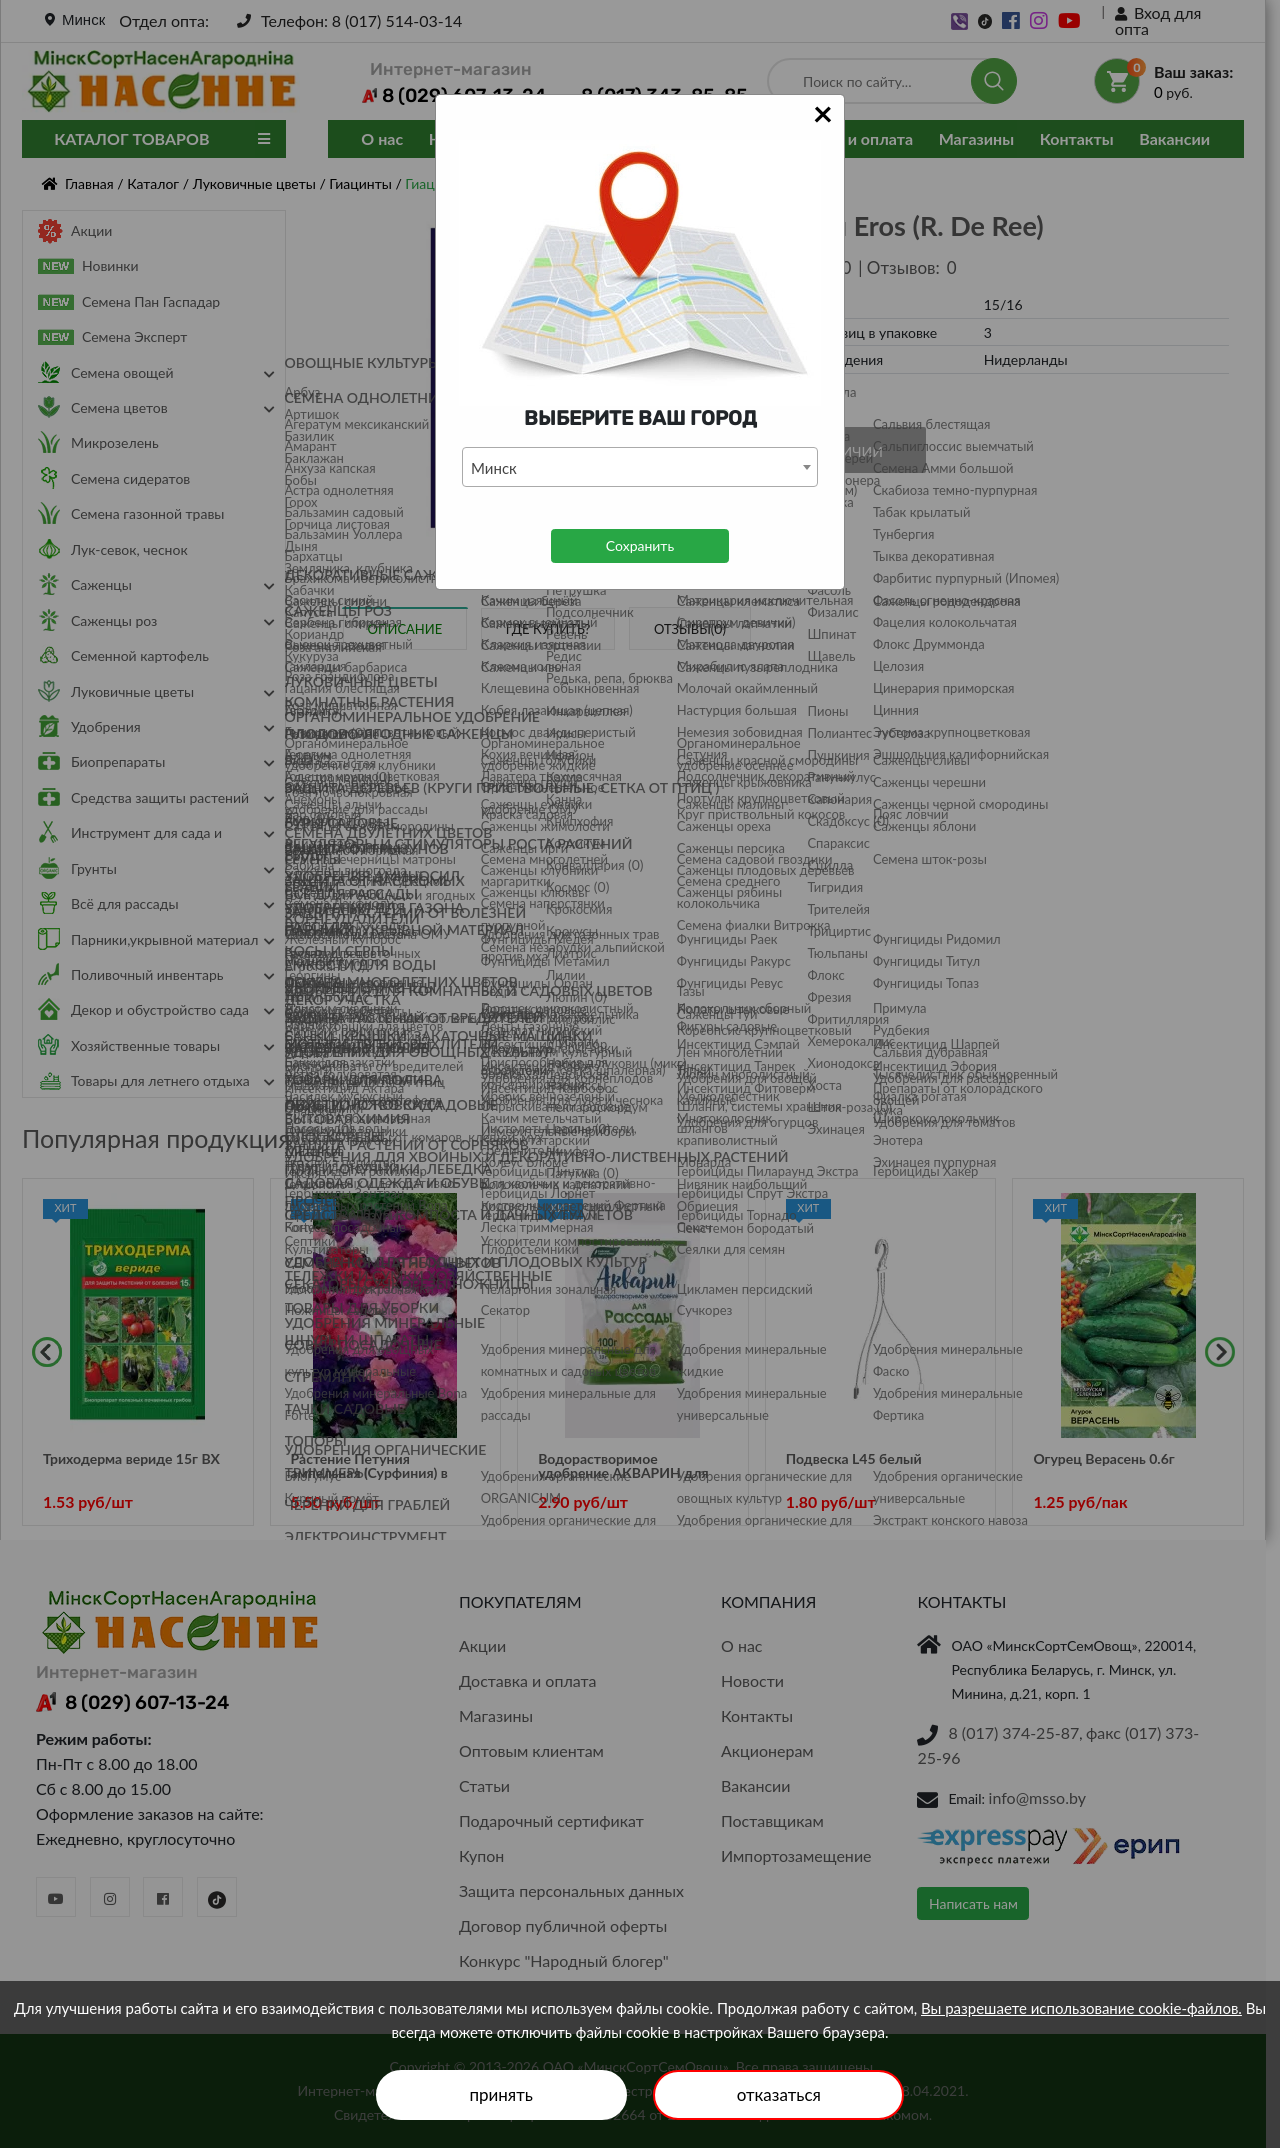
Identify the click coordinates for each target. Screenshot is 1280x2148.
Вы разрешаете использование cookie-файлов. (1081, 2008)
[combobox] (640, 467)
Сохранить (640, 545)
